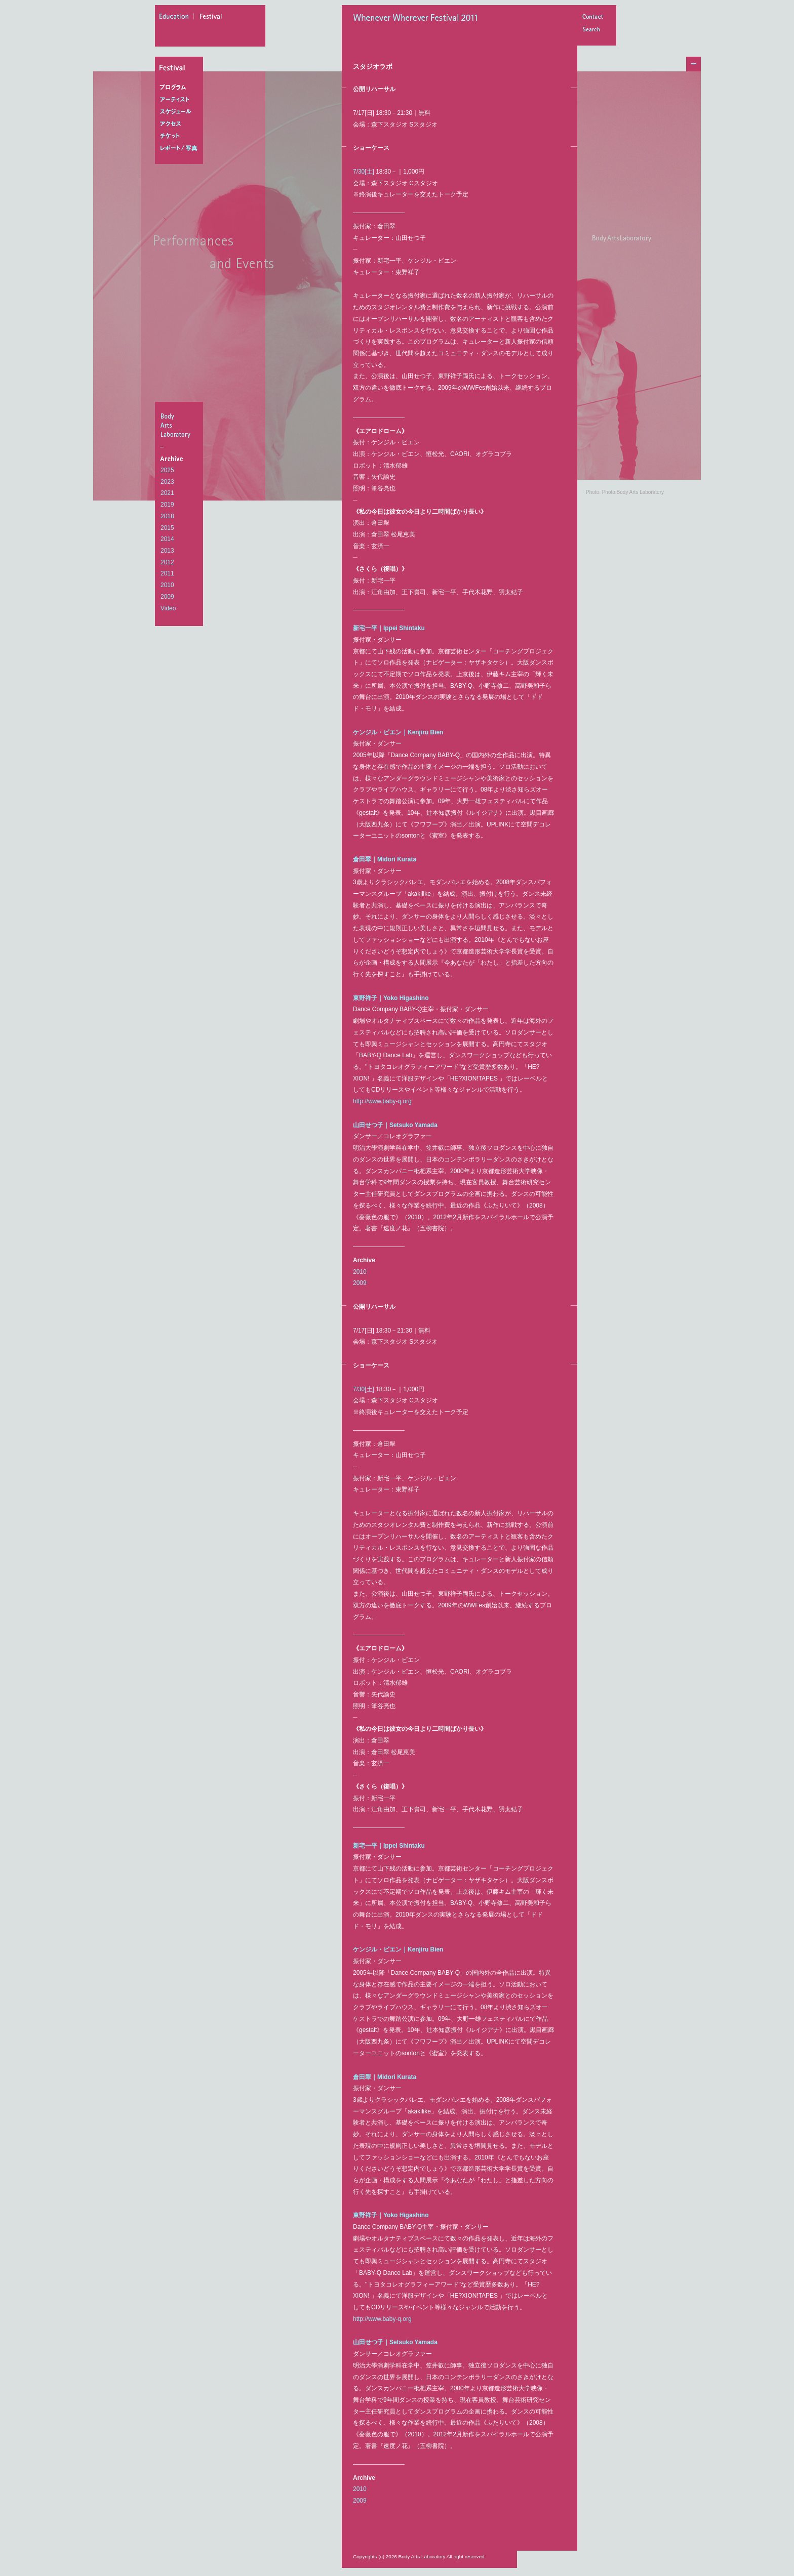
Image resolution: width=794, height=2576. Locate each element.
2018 (167, 516)
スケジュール (181, 112)
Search (592, 30)
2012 (167, 562)
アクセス (181, 124)
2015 (167, 527)
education (177, 17)
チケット (181, 136)
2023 (167, 481)
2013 (167, 550)
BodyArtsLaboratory (180, 425)
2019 (167, 504)
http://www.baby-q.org (382, 1101)
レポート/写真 (181, 148)
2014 (167, 539)
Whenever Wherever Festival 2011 (419, 18)
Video (168, 608)
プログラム (181, 87)
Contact (592, 17)
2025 (167, 470)
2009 (167, 596)
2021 (167, 492)
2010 (167, 585)
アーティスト (181, 100)
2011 (167, 573)
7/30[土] (363, 171)
